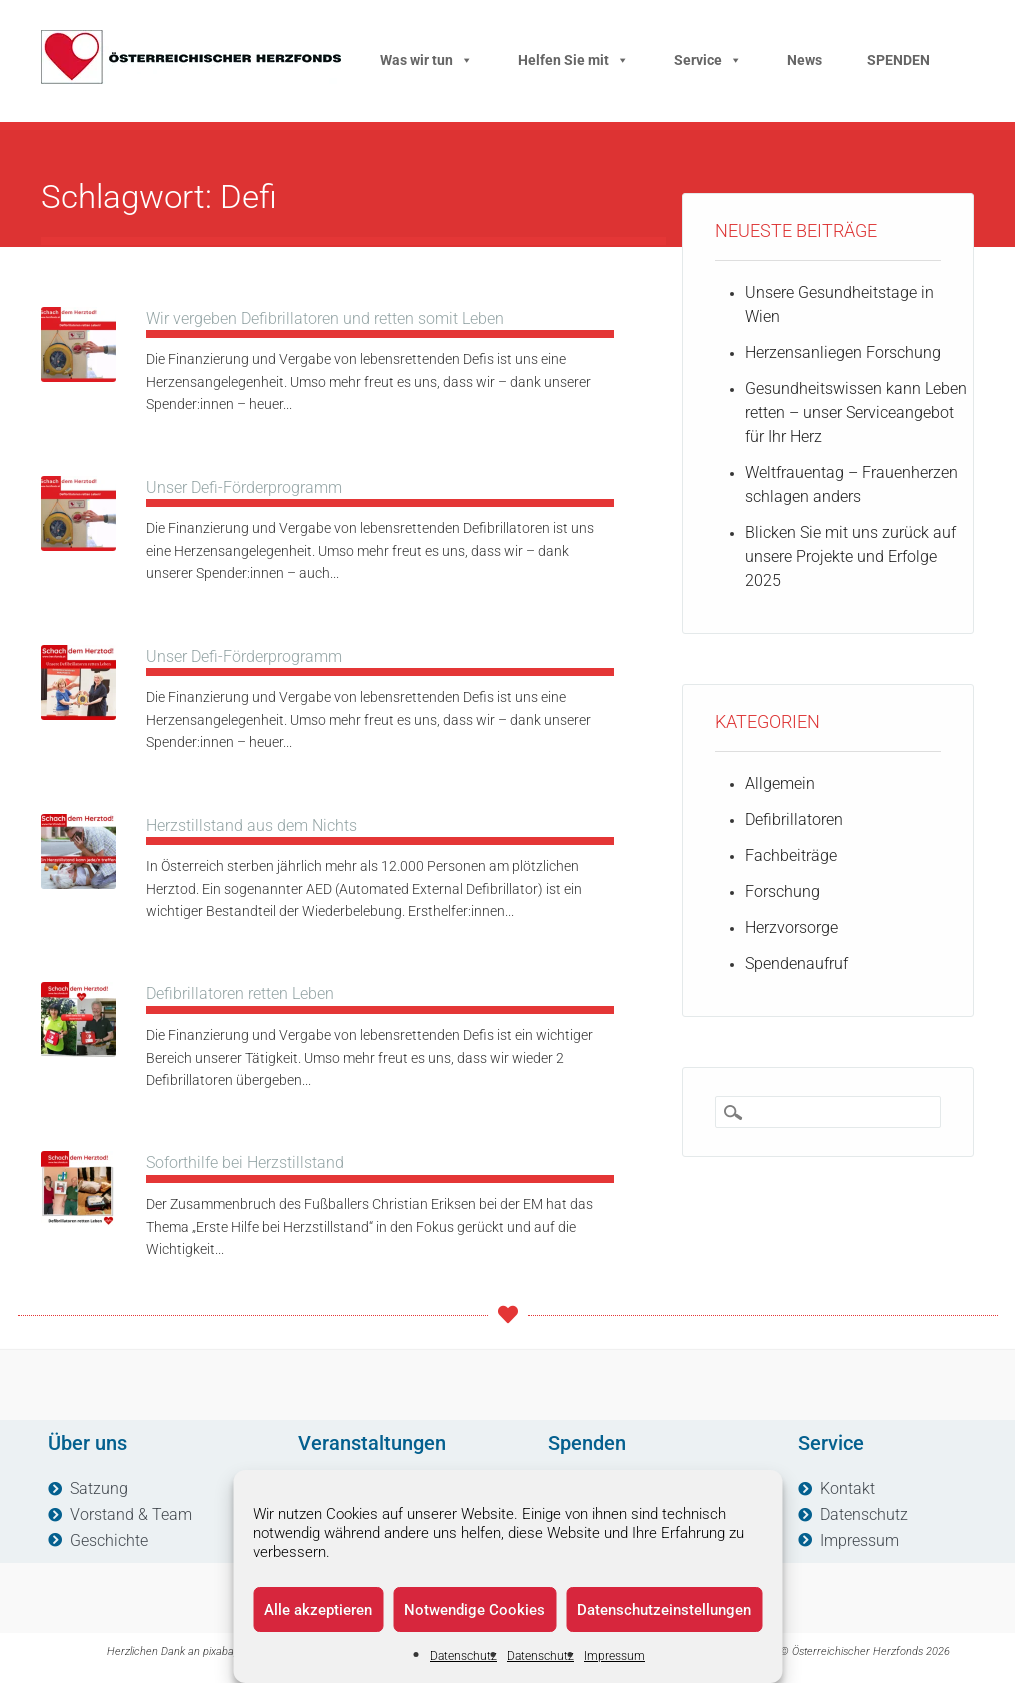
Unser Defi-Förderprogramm (244, 487)
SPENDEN (898, 60)
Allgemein (780, 783)
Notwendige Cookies (474, 1610)
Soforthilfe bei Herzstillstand (245, 1162)
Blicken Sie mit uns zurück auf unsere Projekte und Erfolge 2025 (850, 556)
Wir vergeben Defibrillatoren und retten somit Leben (325, 318)
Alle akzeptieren (318, 1610)
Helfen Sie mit (573, 60)
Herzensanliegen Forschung (843, 352)
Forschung (782, 891)
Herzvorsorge (791, 927)
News (804, 60)
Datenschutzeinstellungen (664, 1610)
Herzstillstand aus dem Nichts (251, 825)
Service (708, 60)
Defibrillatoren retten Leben (240, 993)
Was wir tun (426, 60)
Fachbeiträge (791, 855)
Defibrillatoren (794, 819)
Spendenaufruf (796, 963)
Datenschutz (463, 1656)
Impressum (614, 1656)
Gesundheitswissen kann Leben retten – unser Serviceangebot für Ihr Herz (856, 412)
